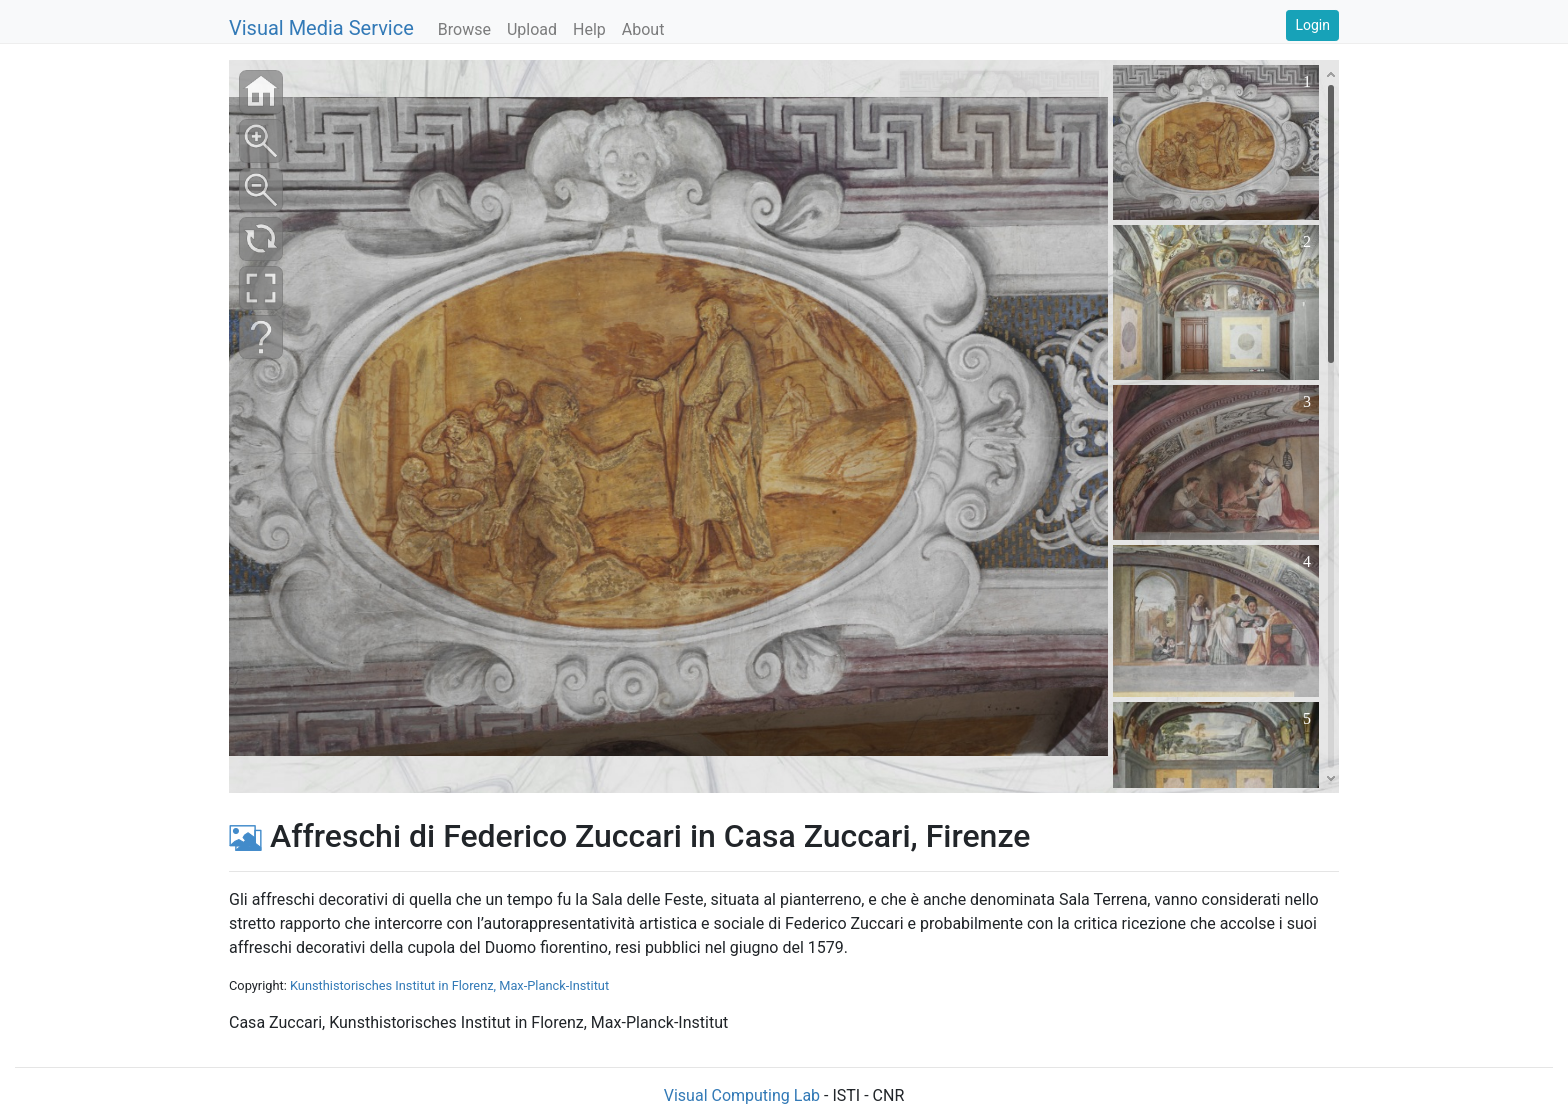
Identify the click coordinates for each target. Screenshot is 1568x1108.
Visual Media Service (321, 28)
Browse (464, 29)
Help (589, 29)
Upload (532, 29)
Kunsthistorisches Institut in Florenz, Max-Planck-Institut (449, 985)
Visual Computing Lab (742, 1095)
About (643, 29)
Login (1312, 25)
